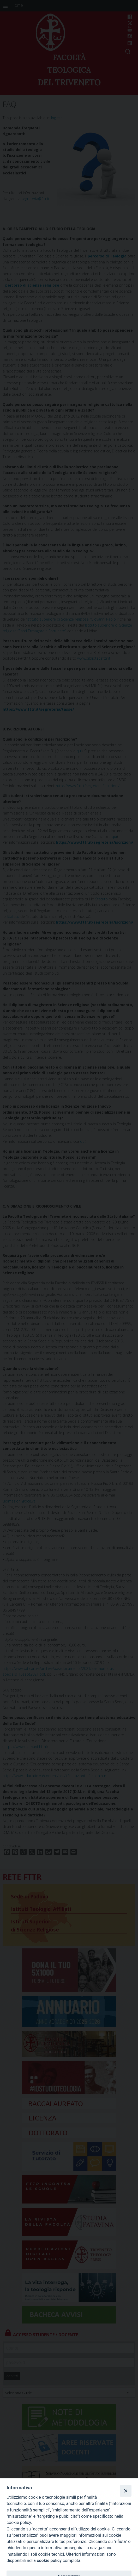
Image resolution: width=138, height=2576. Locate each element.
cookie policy (49, 2560)
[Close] (125, 2490)
